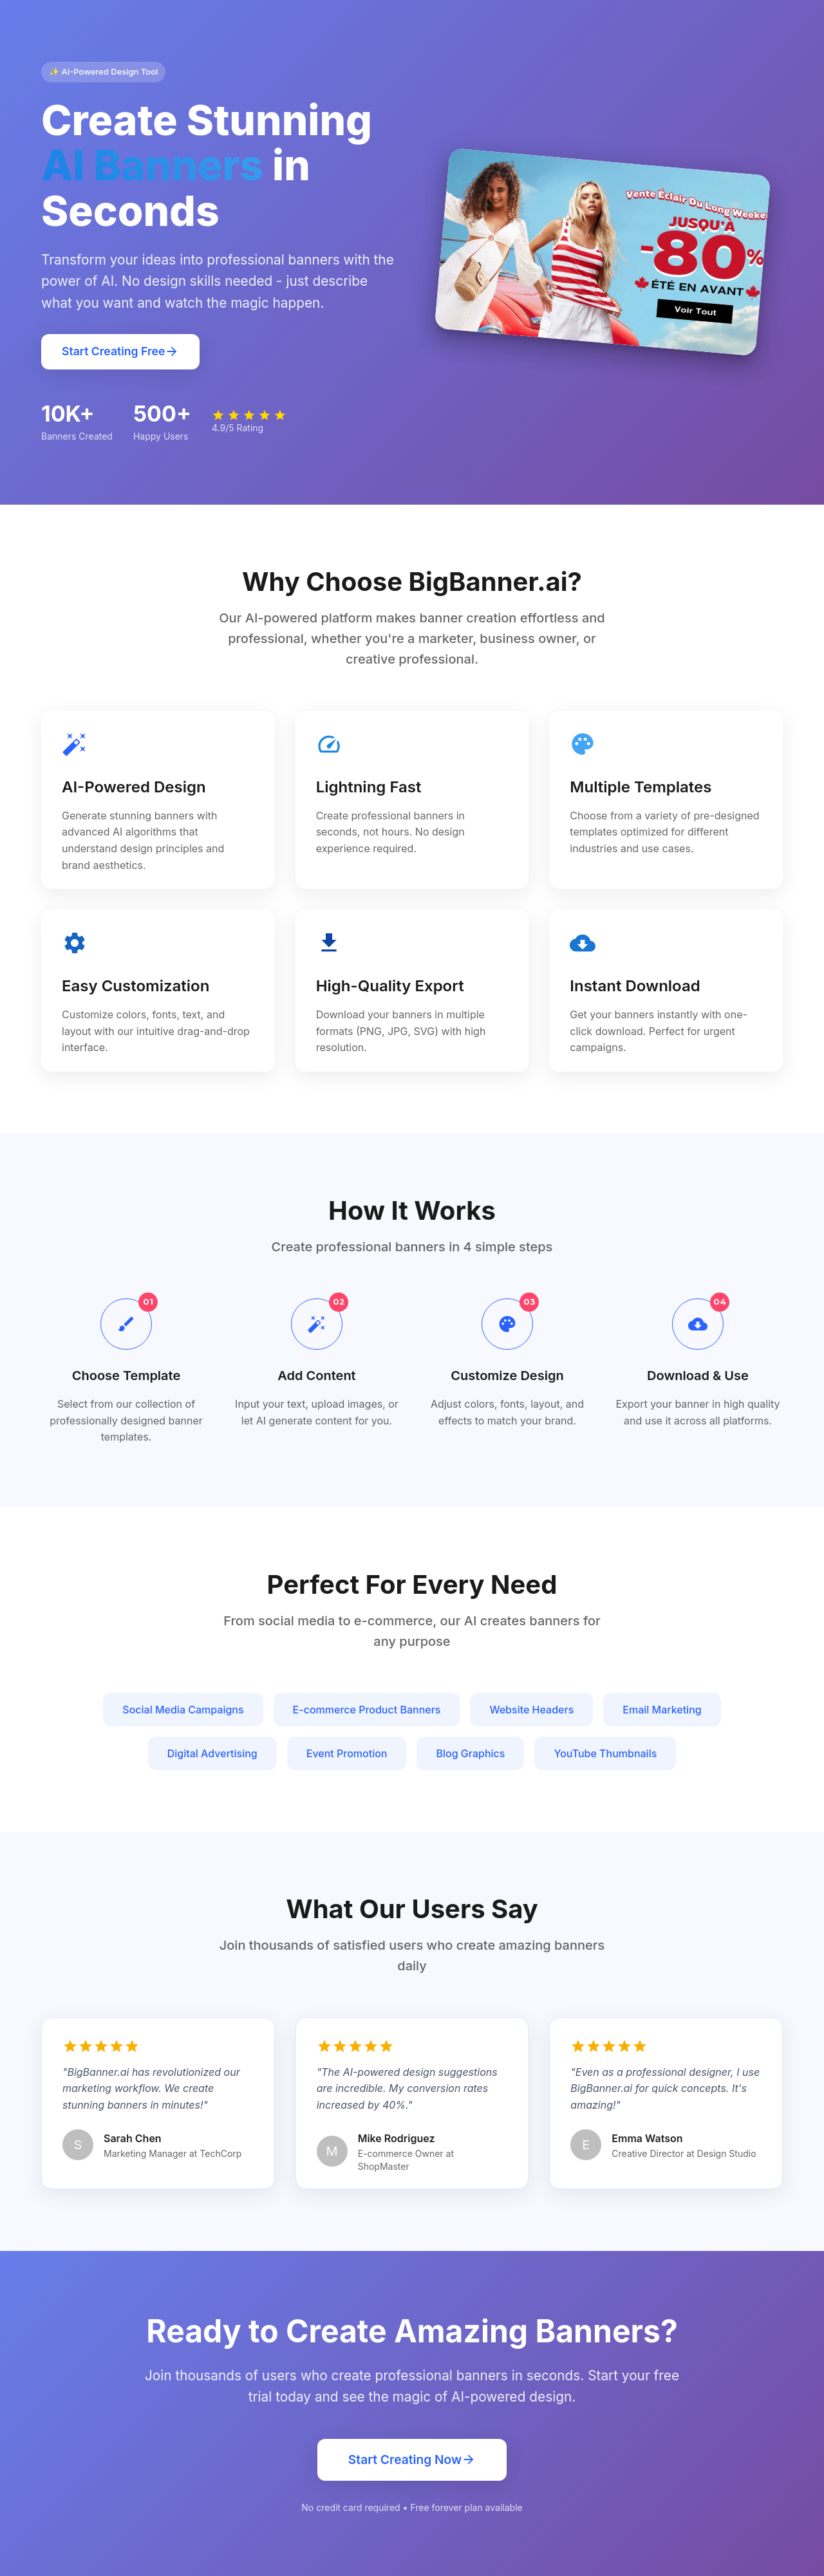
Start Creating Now (412, 2460)
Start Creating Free (120, 351)
